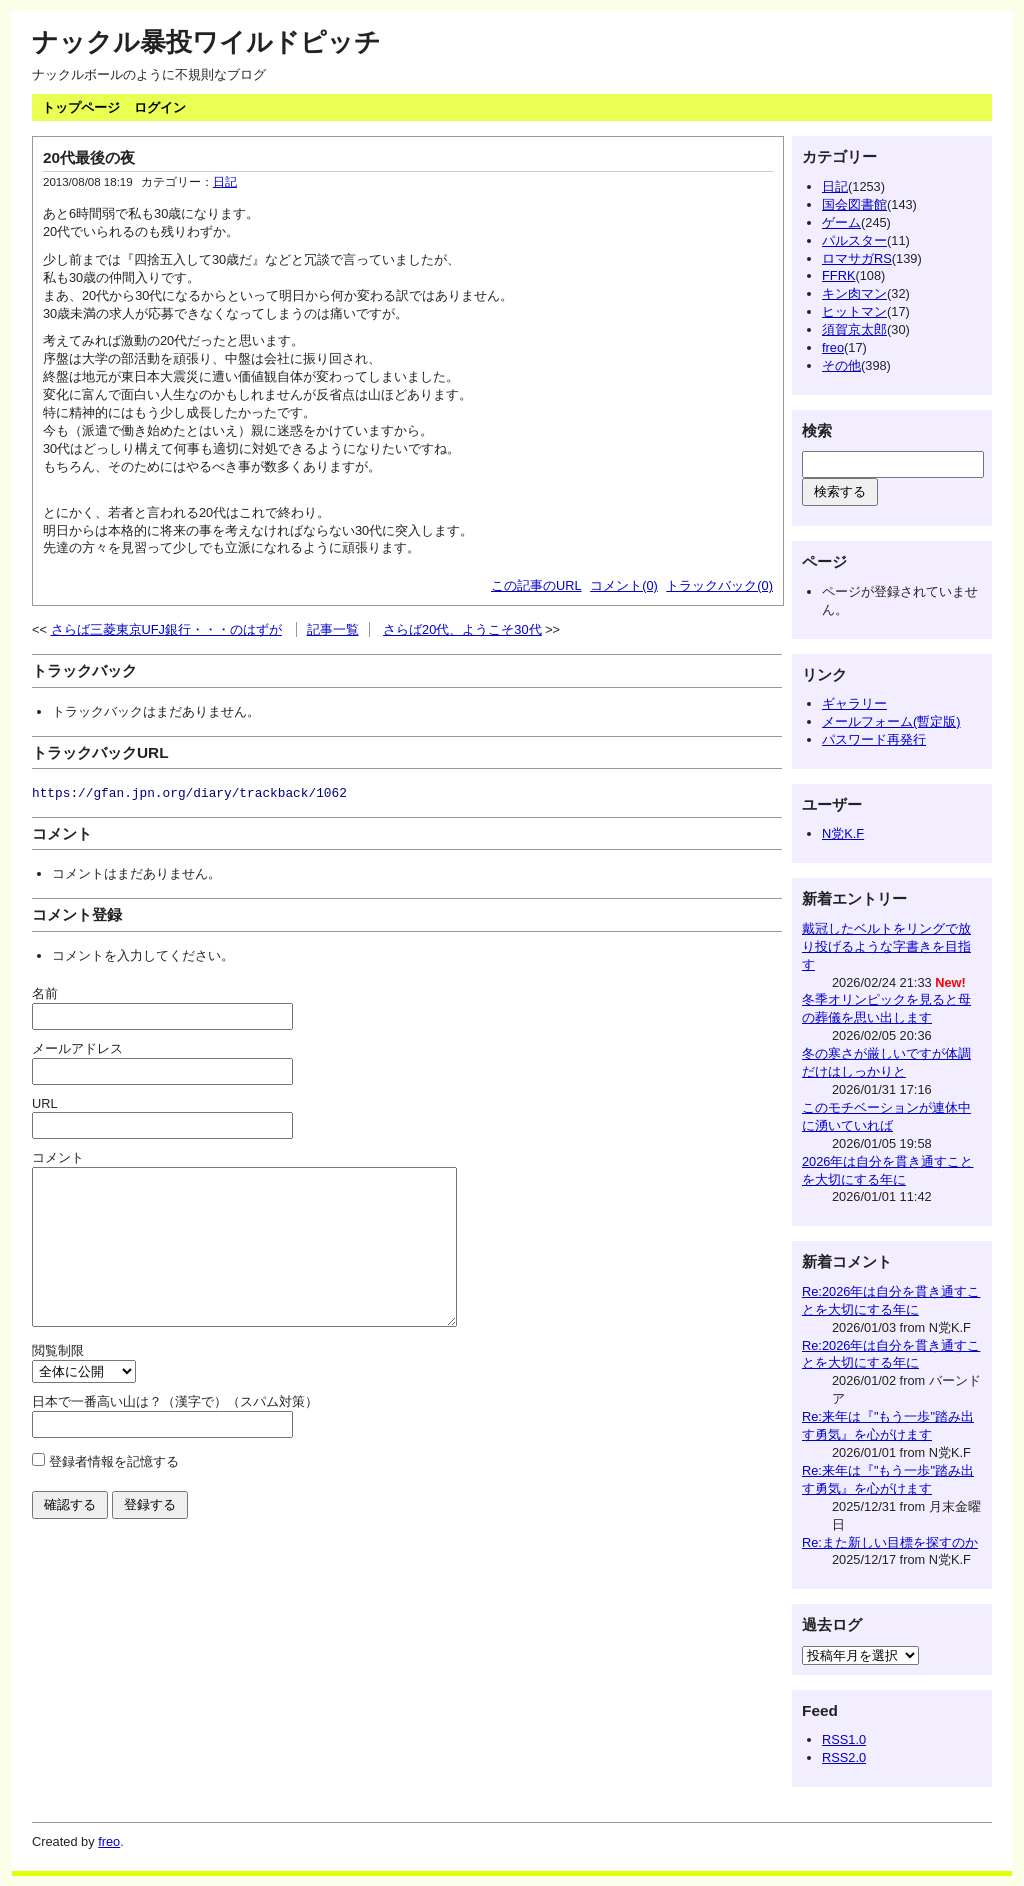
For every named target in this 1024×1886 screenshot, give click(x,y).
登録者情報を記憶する (114, 1491)
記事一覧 (333, 629)
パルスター (854, 240)
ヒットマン (854, 311)
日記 (225, 182)
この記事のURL (536, 585)
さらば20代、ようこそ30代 (462, 629)
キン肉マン (854, 293)
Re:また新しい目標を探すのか (890, 1542)
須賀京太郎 (854, 329)
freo (833, 347)
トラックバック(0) (719, 585)
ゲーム (841, 222)
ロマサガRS (857, 258)
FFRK (838, 275)
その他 (841, 365)
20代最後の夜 (89, 157)
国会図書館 (854, 204)
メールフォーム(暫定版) (891, 721)
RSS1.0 (844, 1739)
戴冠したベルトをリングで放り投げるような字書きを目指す (886, 946)
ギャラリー (854, 703)
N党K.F (843, 833)
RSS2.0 (844, 1757)
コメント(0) (624, 585)
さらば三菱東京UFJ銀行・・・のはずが (166, 629)
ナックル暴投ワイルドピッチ (206, 42)
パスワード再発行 (874, 739)
